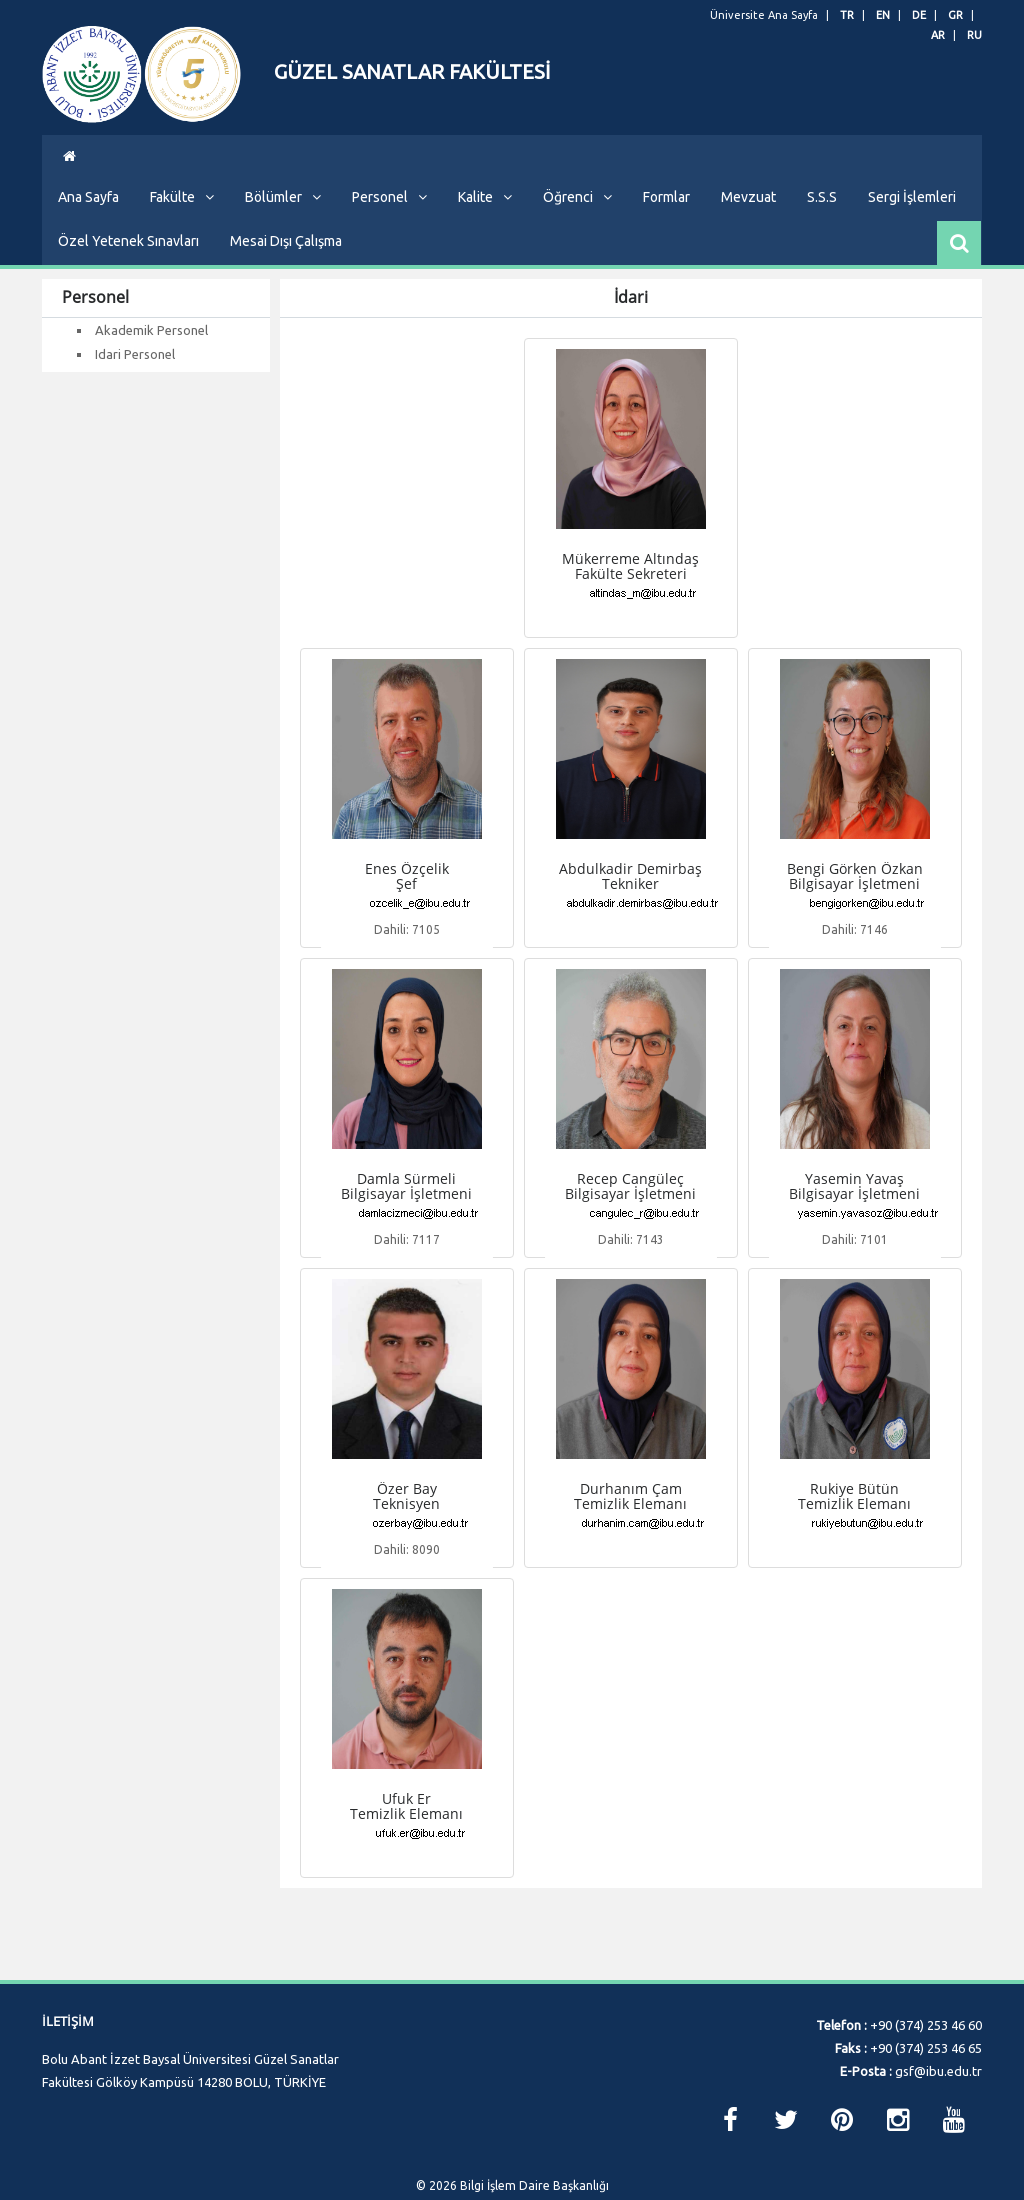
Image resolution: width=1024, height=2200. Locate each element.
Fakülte (182, 232)
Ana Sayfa (88, 232)
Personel (389, 232)
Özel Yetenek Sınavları (128, 276)
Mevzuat (748, 232)
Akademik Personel (151, 365)
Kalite (485, 232)
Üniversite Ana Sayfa (764, 15)
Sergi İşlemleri (912, 232)
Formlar (666, 232)
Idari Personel (135, 389)
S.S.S (822, 232)
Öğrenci (577, 232)
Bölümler (283, 232)
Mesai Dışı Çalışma (286, 276)
